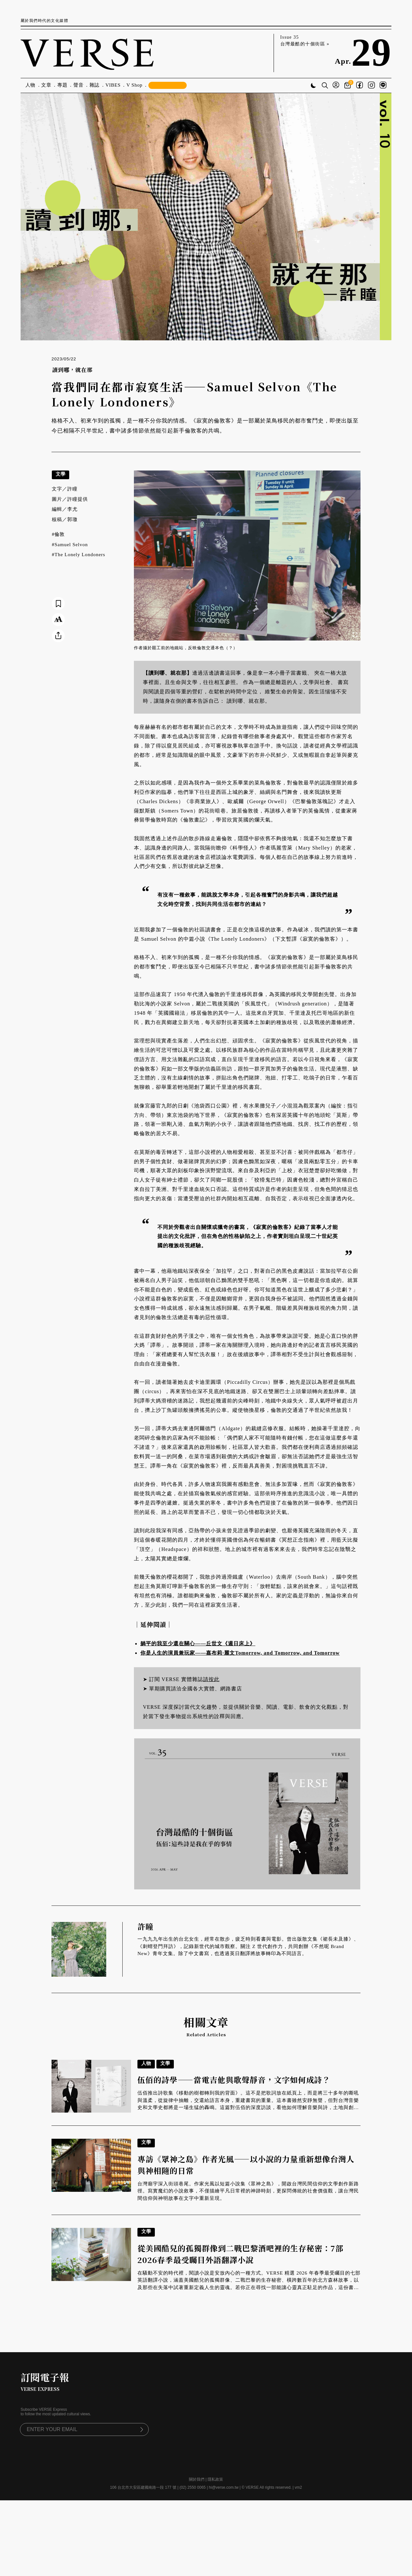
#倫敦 (58, 534)
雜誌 (94, 85)
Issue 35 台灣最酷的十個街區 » (305, 40)
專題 (62, 85)
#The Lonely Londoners (78, 554)
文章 (46, 85)
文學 (60, 474)
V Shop (134, 85)
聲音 (78, 85)
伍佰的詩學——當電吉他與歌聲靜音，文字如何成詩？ (233, 2079)
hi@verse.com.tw (224, 2487)
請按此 (211, 1679)
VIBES (112, 85)
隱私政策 (215, 2479)
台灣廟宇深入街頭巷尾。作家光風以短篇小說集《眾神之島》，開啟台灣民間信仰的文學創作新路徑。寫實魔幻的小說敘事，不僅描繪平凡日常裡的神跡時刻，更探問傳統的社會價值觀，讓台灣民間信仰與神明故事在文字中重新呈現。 (248, 2191)
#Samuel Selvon (70, 544)
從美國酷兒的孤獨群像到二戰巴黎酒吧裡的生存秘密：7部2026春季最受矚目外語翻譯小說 (240, 2253)
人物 (30, 85)
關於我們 (196, 2479)
